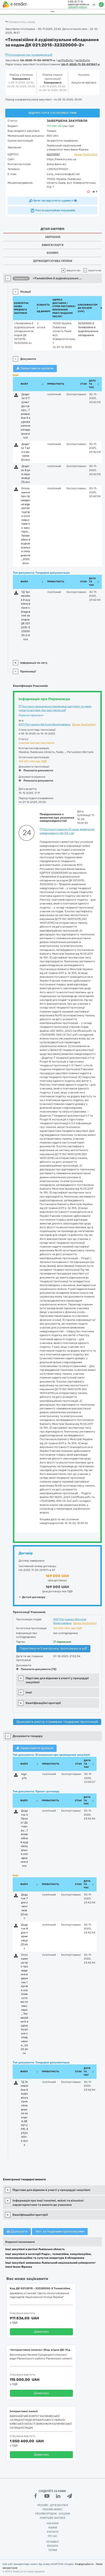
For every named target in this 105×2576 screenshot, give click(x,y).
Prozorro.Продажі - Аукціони (52, 2513)
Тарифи (52, 2550)
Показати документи (36, 770)
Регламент (52, 2541)
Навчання (53, 2523)
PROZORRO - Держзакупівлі (52, 2505)
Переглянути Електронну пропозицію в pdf (53, 1648)
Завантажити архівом (34, 368)
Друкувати (17, 2231)
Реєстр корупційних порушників (52, 210)
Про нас (52, 2536)
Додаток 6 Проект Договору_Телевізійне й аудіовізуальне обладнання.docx (24, 1838)
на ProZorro (65, 60)
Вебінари (52, 2545)
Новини (52, 2527)
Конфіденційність (84, 2564)
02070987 (53, 154)
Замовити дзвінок (75, 7)
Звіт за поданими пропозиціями (59, 2231)
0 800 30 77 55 (73, 1)
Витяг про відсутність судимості (52, 201)
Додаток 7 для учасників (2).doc (25, 451)
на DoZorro (82, 60)
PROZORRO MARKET (52, 2509)
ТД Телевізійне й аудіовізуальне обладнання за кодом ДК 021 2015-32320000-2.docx (25, 615)
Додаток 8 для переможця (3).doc (25, 474)
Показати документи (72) (36, 1669)
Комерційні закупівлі (52, 2517)
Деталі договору (32, 1597)
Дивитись (41, 2332)
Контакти (52, 2531)
